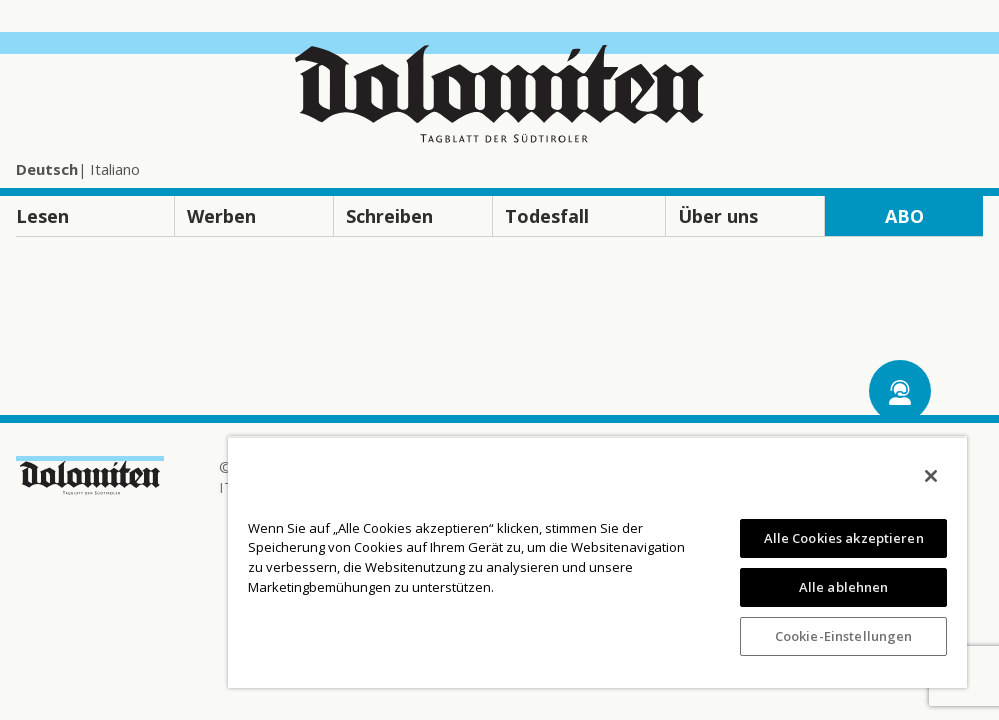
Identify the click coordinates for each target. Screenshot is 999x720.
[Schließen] (931, 476)
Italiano (115, 169)
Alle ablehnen (844, 587)
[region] (597, 562)
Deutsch (47, 169)
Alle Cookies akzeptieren (844, 538)
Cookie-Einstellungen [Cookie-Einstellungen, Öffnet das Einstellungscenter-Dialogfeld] (844, 636)
